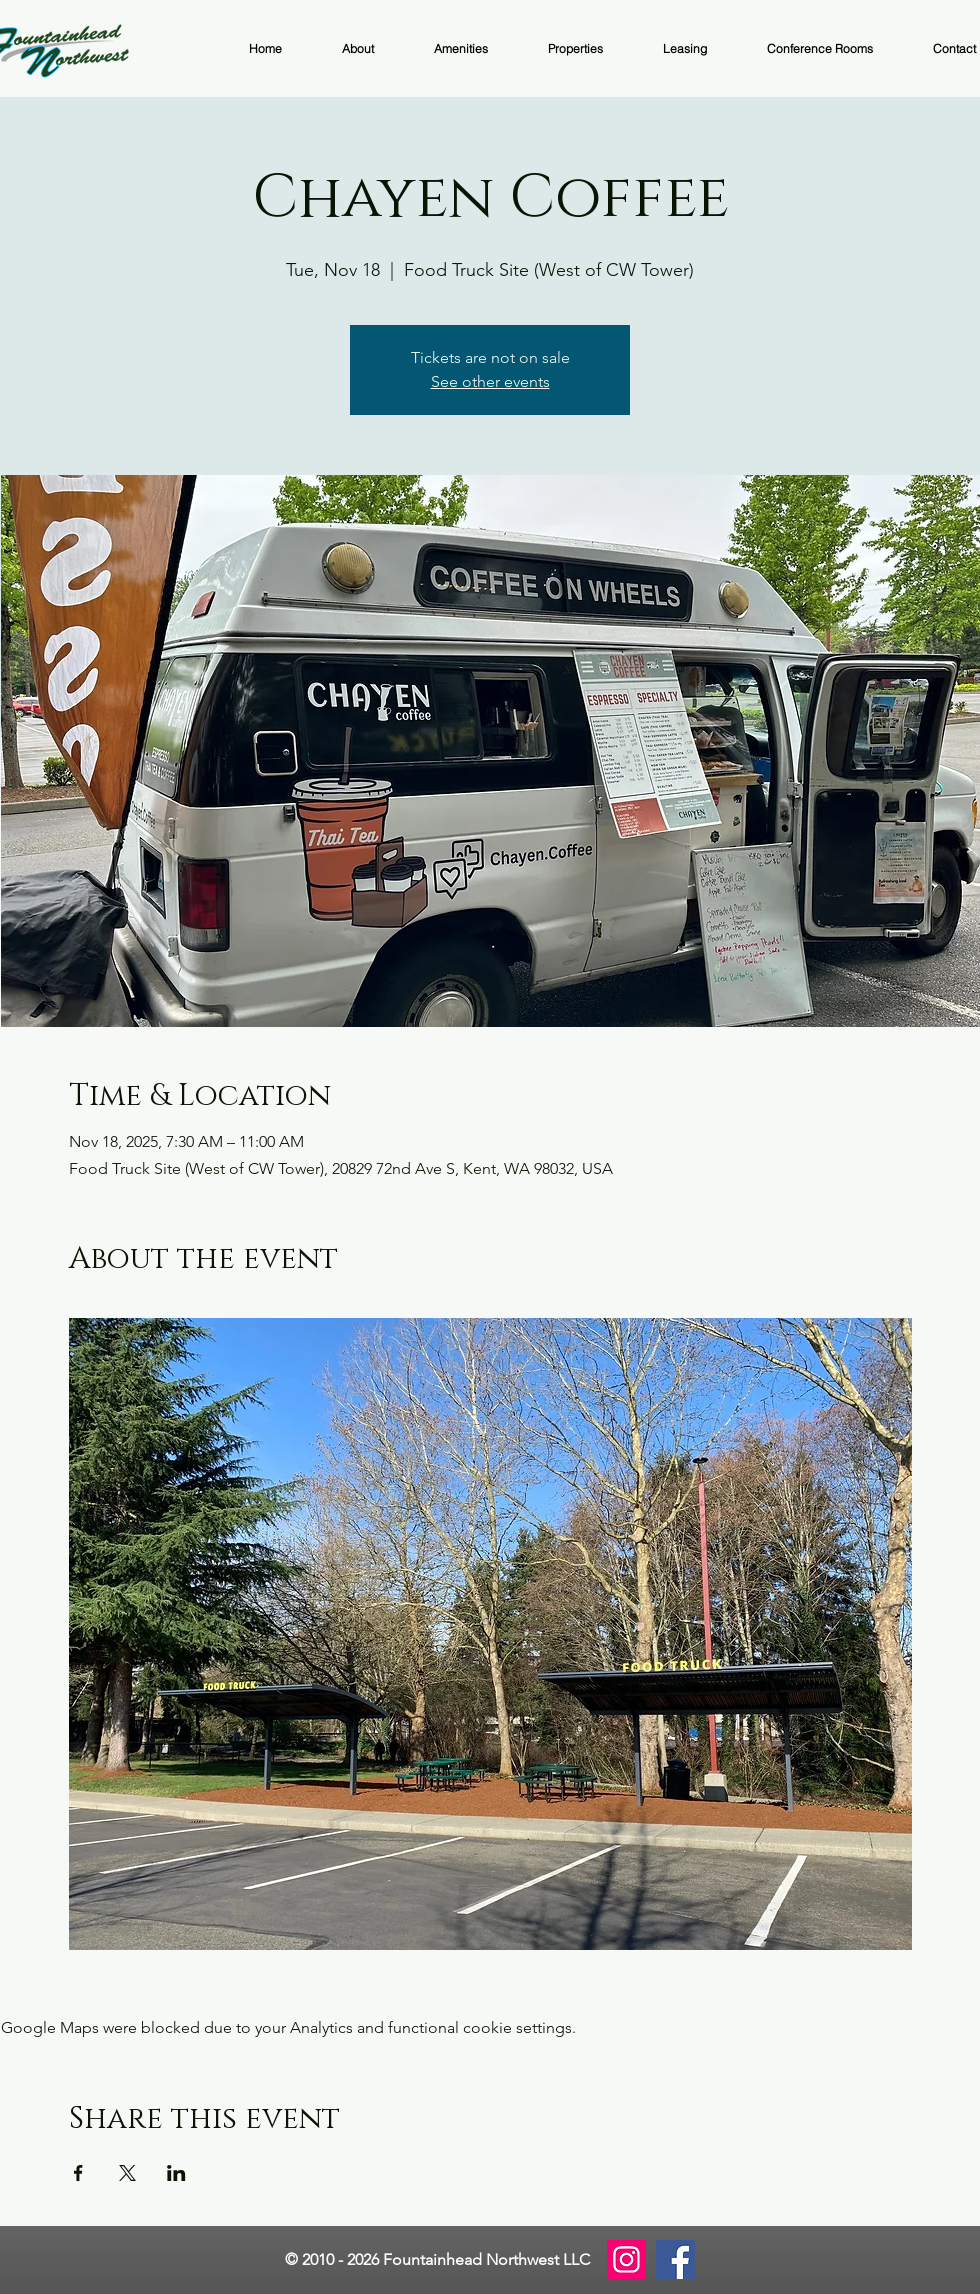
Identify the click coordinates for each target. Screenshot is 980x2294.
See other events (490, 381)
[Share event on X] (127, 2173)
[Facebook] (675, 2259)
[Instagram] (626, 2259)
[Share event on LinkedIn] (176, 2173)
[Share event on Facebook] (78, 2173)
